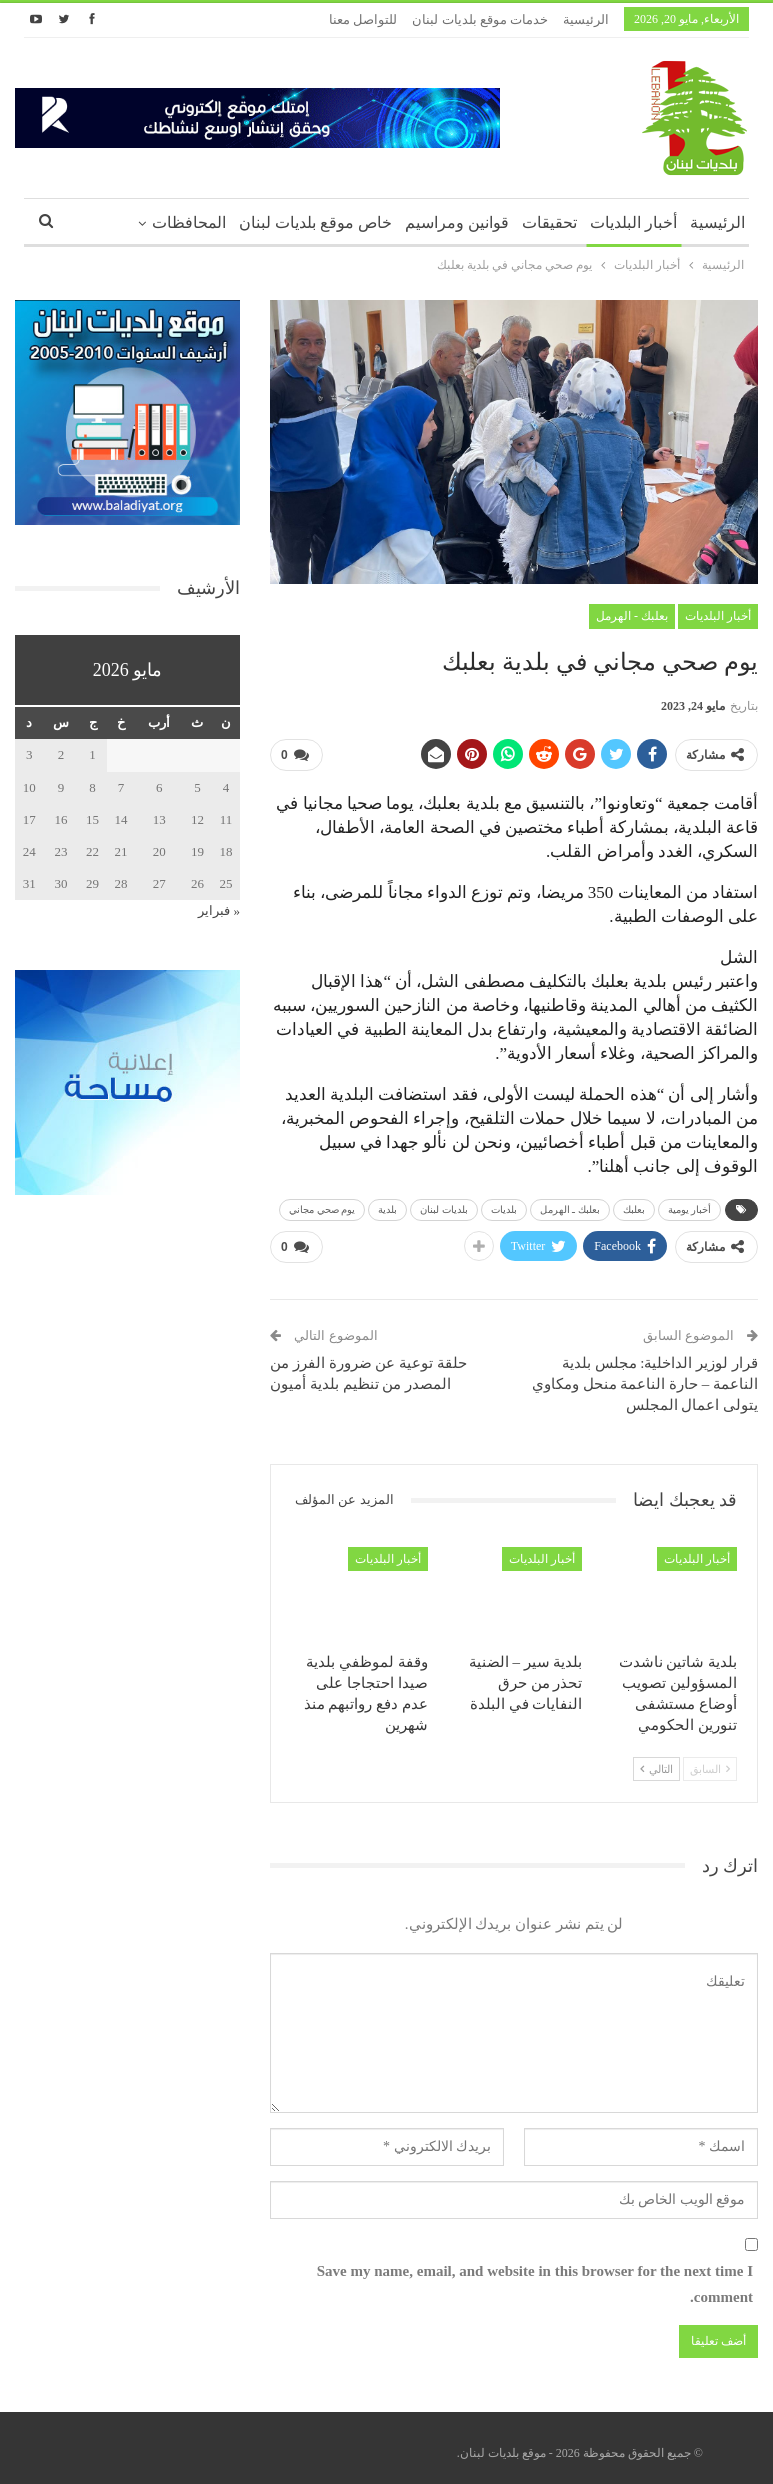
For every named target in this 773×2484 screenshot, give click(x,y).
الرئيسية (586, 19)
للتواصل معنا (363, 19)
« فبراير (219, 910)
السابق (710, 1761)
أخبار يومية (690, 1205)
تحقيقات (549, 222)
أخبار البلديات (633, 222)
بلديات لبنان (444, 1205)
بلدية (387, 1205)
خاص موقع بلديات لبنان (315, 222)
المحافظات (189, 222)
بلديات (504, 1205)
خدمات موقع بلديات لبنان (480, 19)
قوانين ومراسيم (457, 222)
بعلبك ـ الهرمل (570, 1205)
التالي (656, 1761)
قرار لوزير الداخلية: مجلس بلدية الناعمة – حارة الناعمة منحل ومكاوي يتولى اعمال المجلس (645, 1376)
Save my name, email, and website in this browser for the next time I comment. (535, 2277)
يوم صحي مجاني (322, 1205)
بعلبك (634, 1205)
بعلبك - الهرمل (632, 616)
